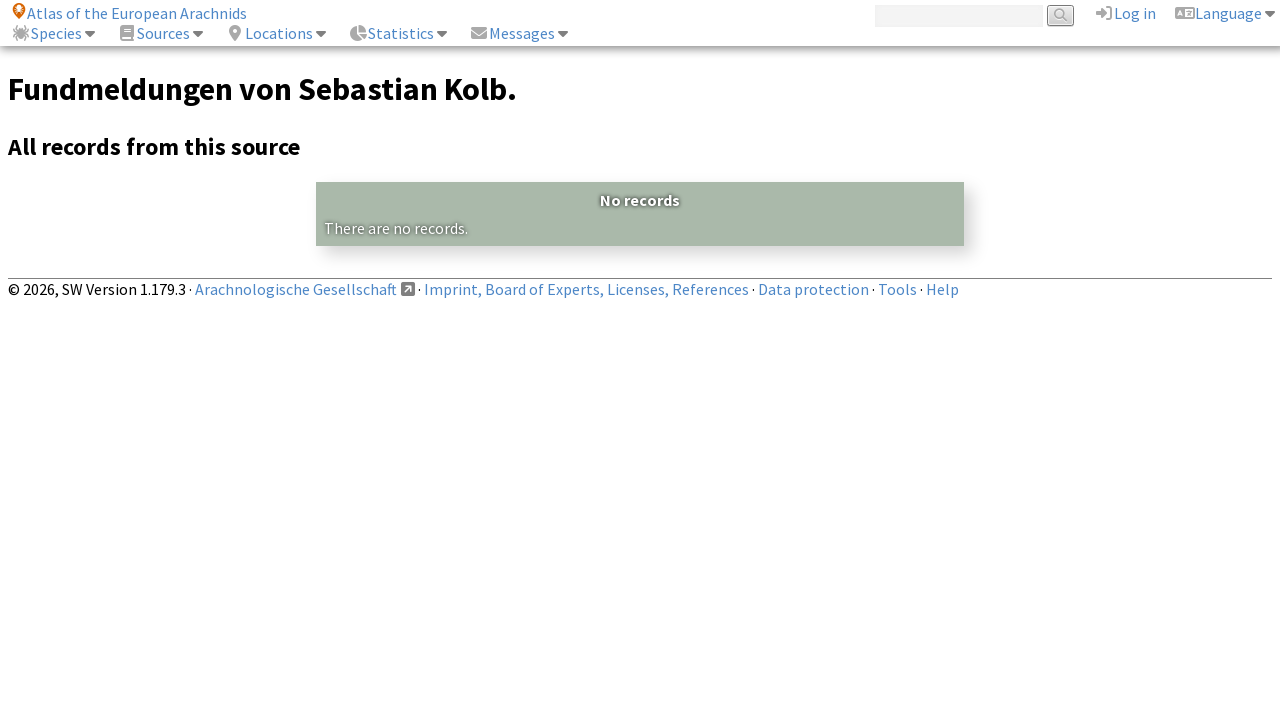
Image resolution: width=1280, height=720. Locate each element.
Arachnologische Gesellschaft (296, 289)
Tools (897, 289)
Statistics (391, 33)
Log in (1125, 13)
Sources (153, 33)
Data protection (813, 289)
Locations (269, 33)
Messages (512, 33)
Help (942, 289)
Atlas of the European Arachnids (129, 13)
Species (46, 33)
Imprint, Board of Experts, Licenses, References (586, 289)
